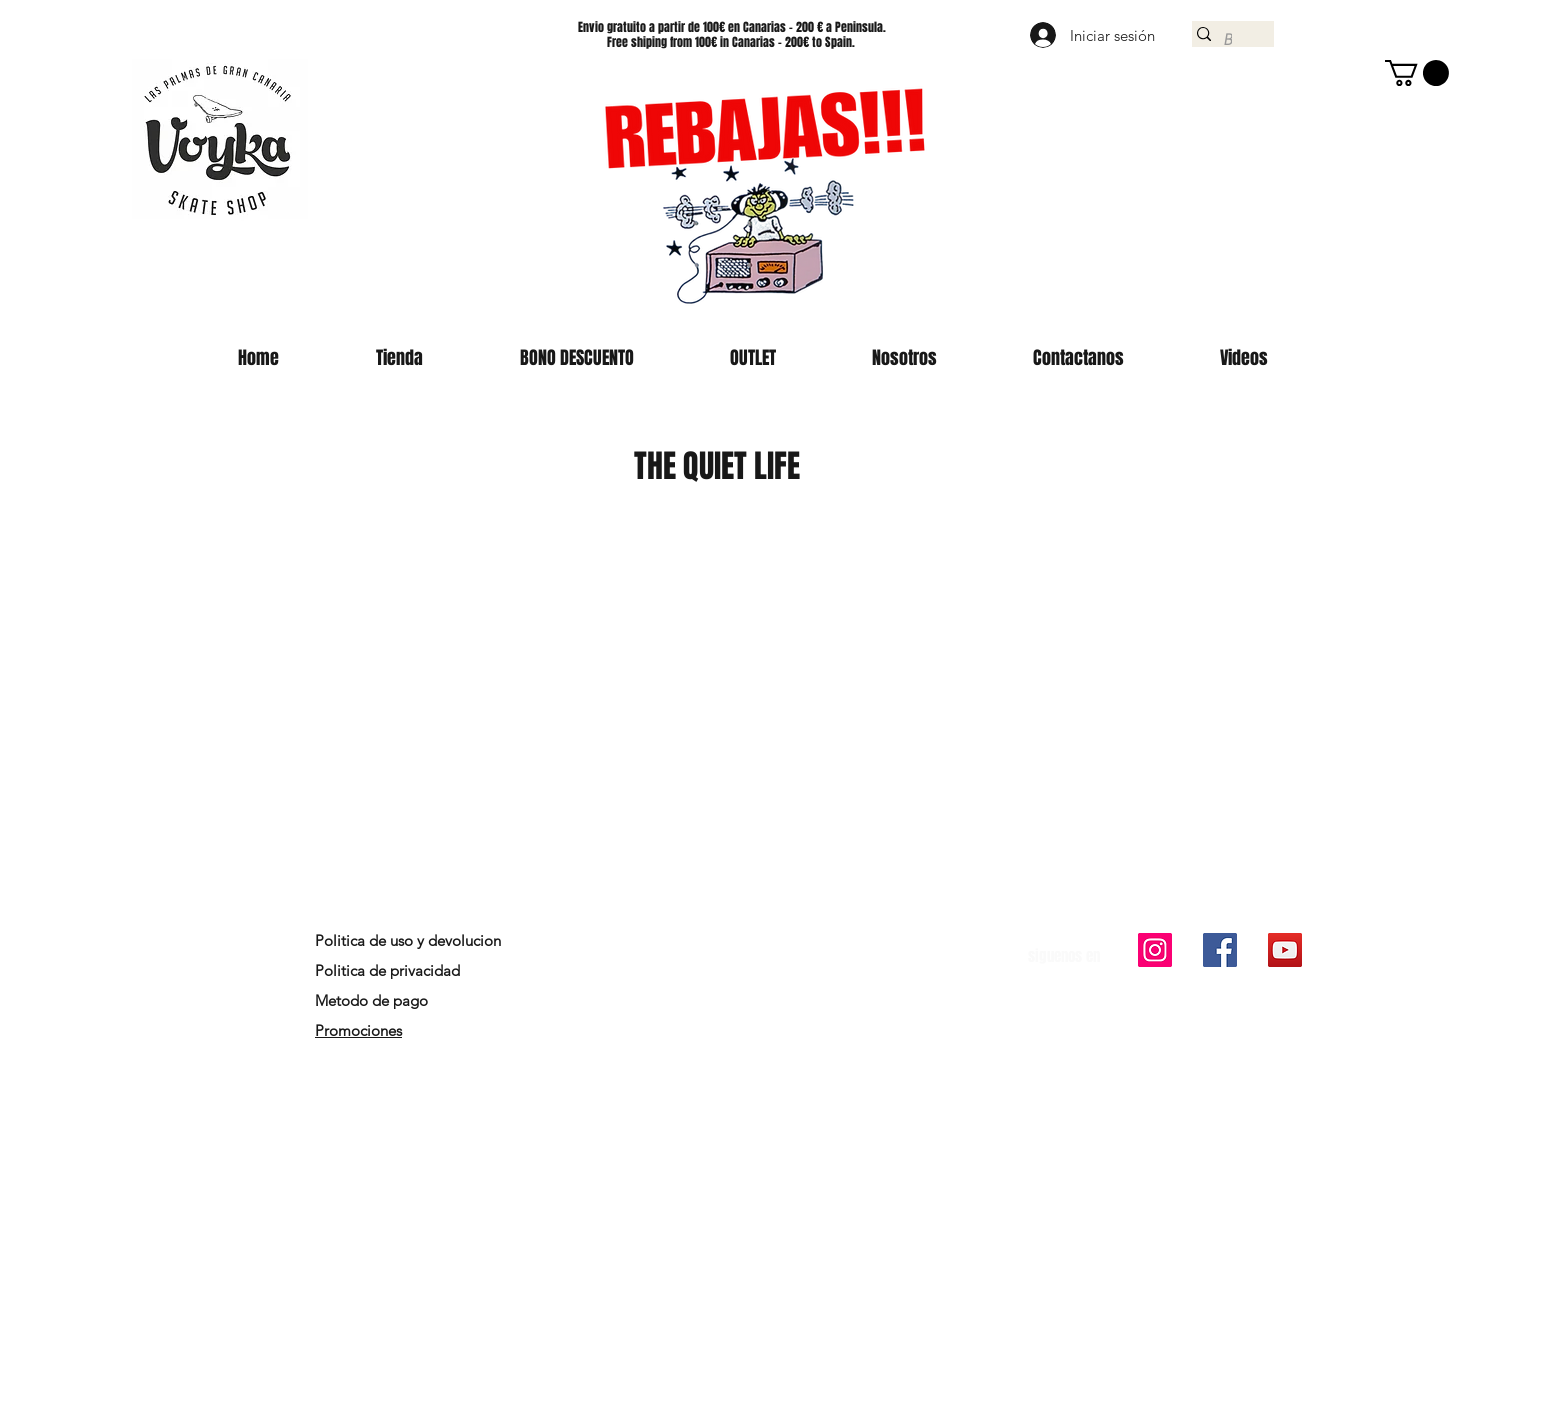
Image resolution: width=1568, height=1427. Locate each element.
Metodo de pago (373, 1000)
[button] (1417, 73)
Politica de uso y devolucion (408, 940)
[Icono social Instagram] (1155, 950)
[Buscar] (1227, 40)
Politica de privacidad (387, 970)
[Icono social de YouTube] (1285, 950)
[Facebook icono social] (1220, 950)
